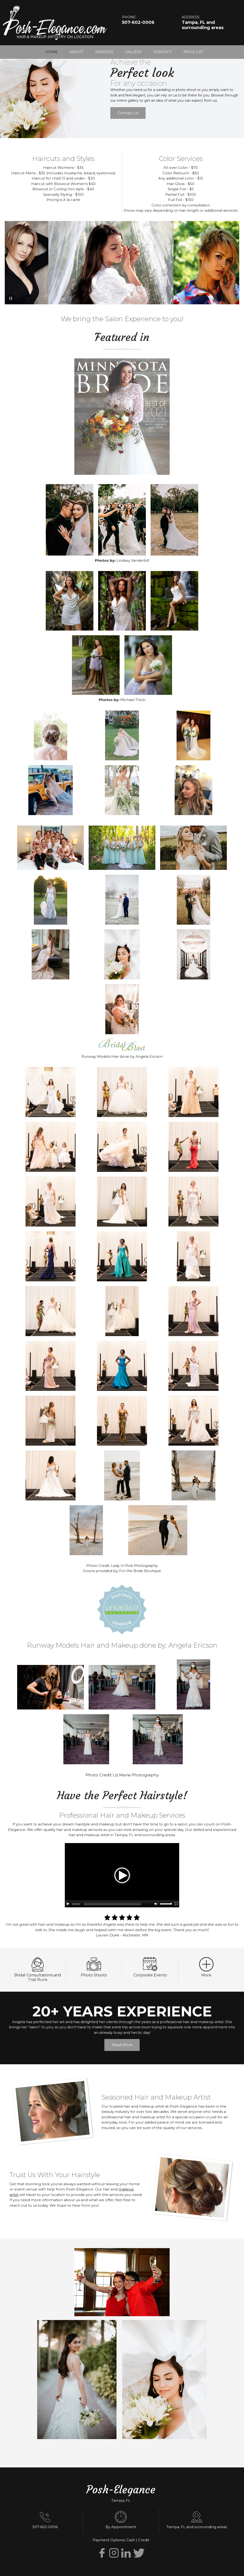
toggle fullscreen (176, 1903)
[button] (32, 262)
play (68, 1903)
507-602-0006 (45, 2527)
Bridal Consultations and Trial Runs (37, 1977)
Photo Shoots (94, 1975)
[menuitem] (52, 53)
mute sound (156, 1903)
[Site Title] (54, 22)
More (206, 1975)
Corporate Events (150, 1975)
